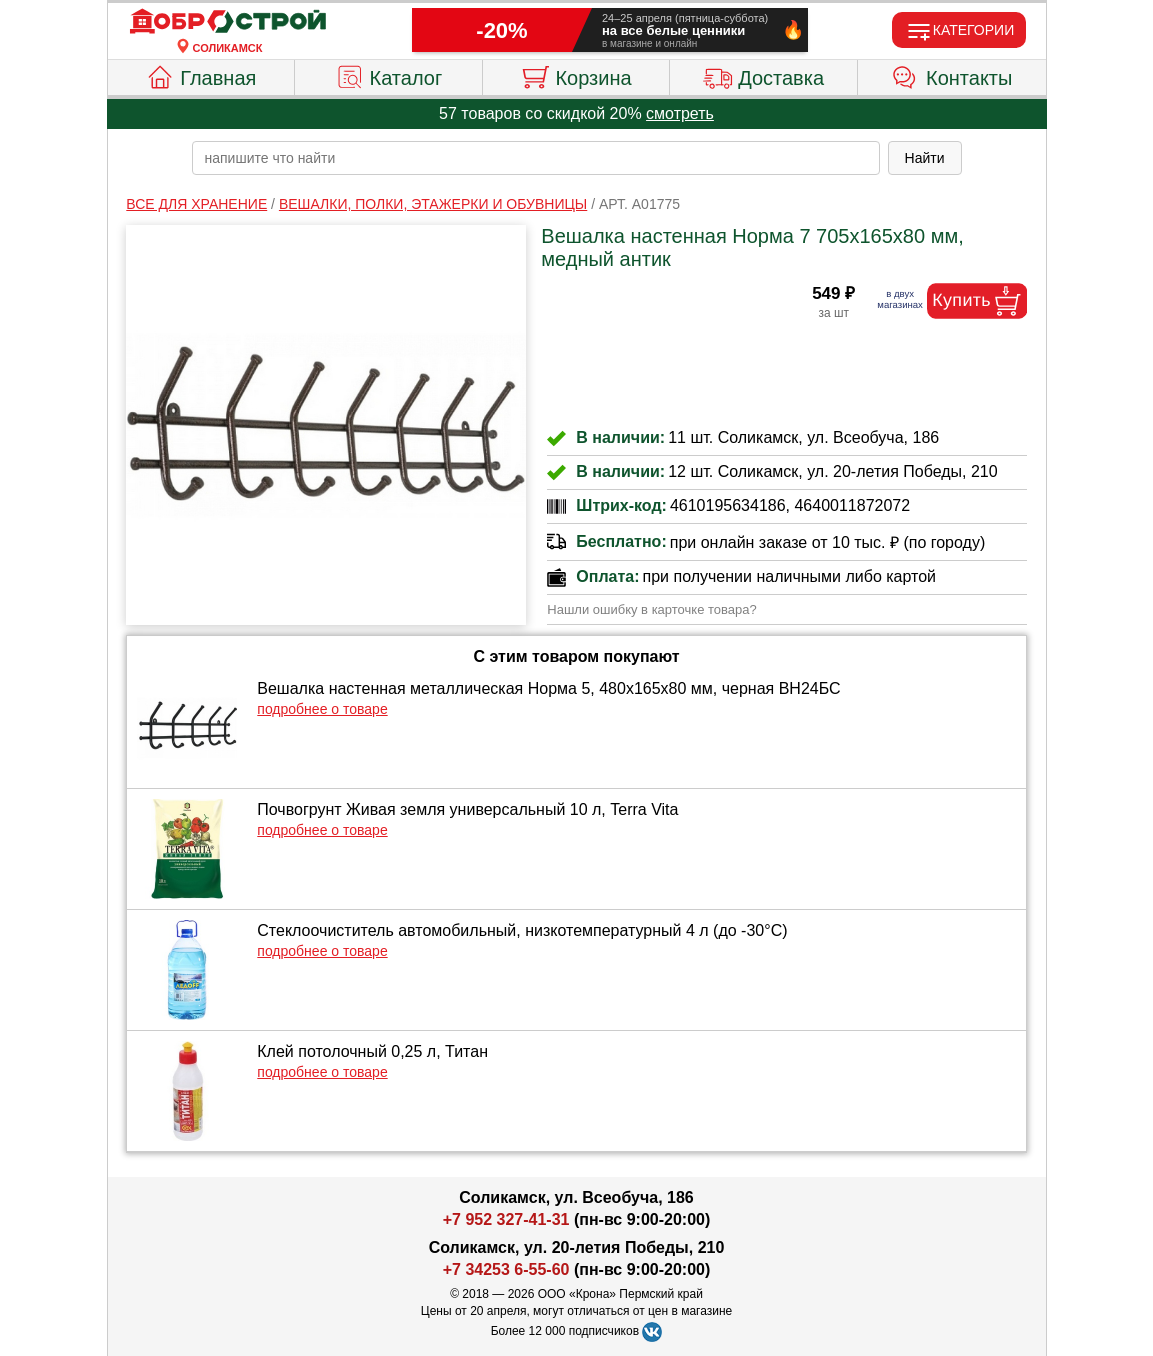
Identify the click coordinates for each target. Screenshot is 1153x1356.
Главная (200, 75)
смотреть (680, 113)
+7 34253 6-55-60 (506, 1269)
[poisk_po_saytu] (536, 158)
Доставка (763, 75)
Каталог (389, 75)
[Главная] (228, 22)
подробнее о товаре (322, 709)
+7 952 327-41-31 (506, 1219)
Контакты (951, 75)
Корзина (575, 75)
